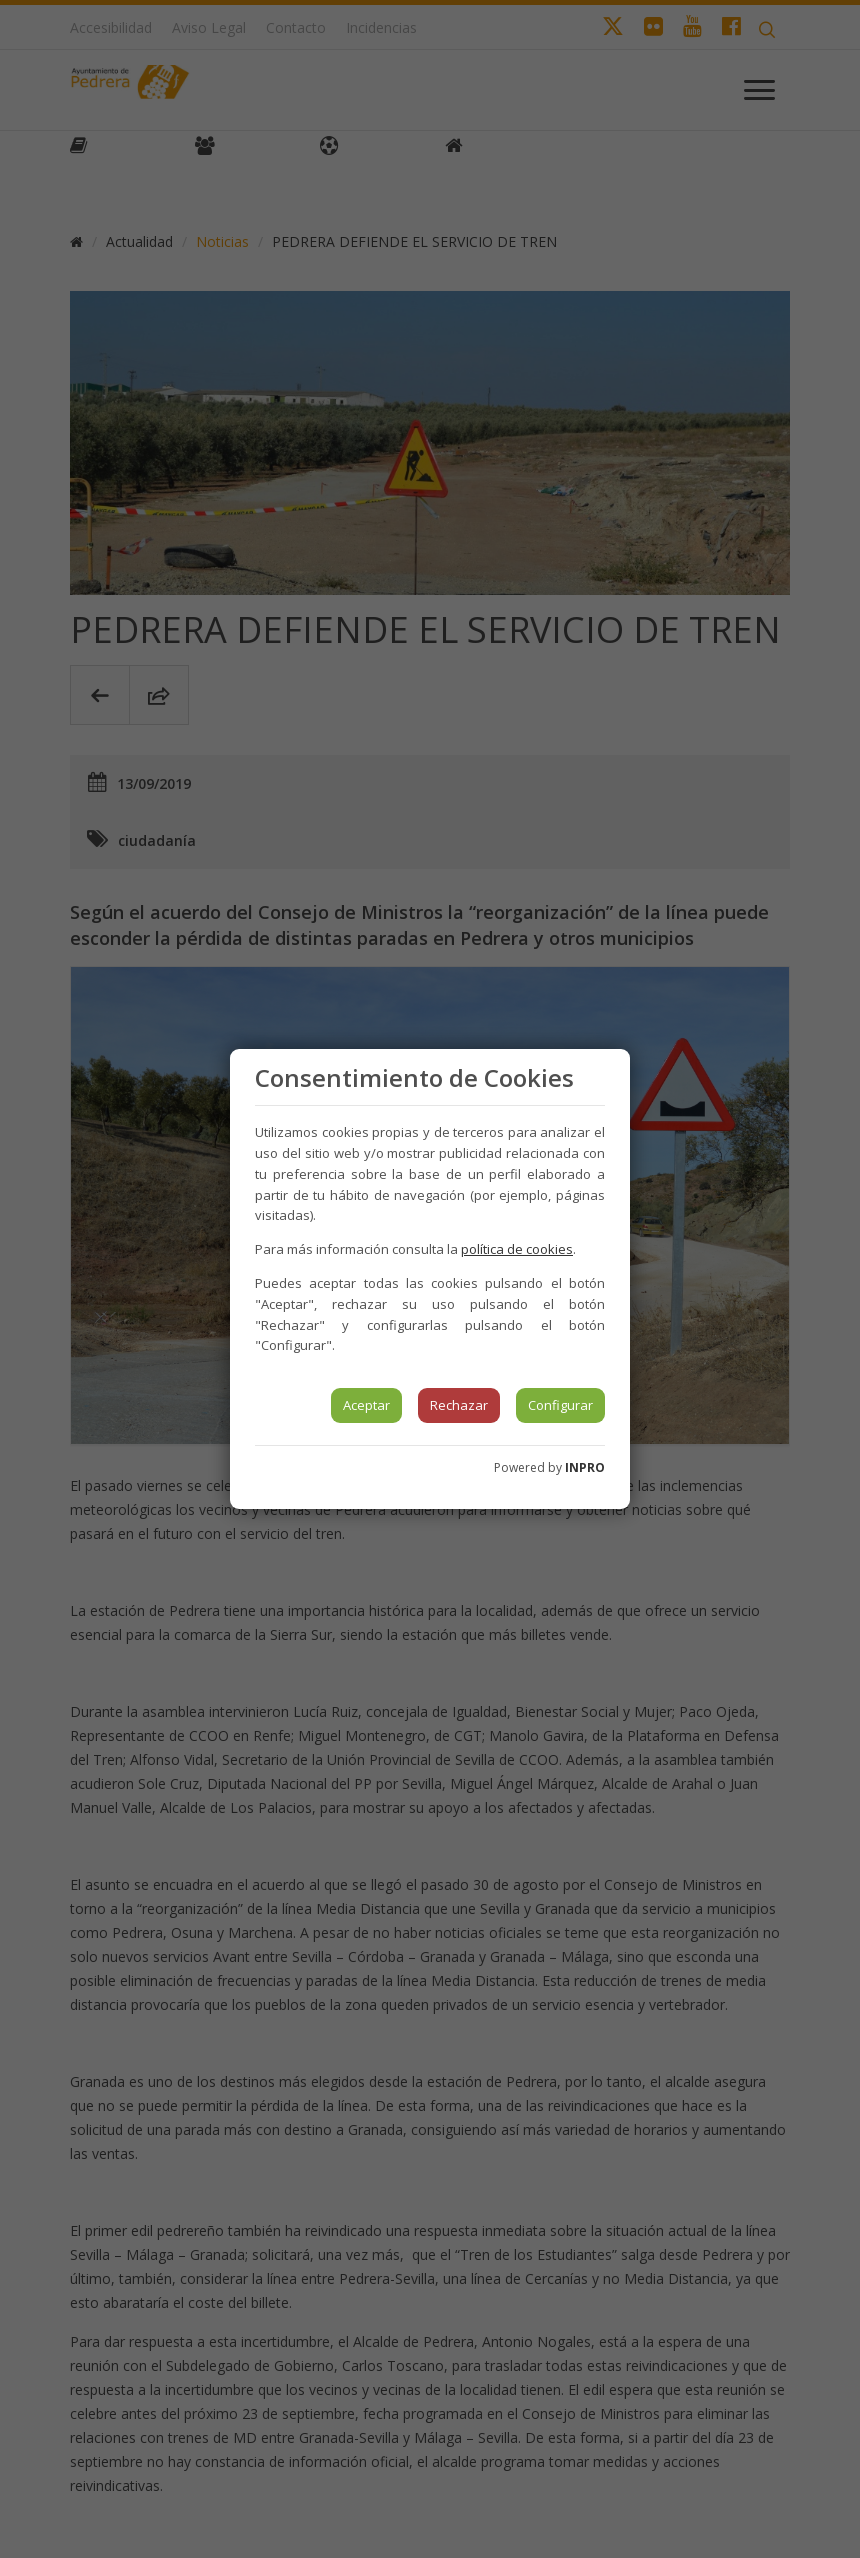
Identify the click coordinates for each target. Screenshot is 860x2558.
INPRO (585, 1467)
